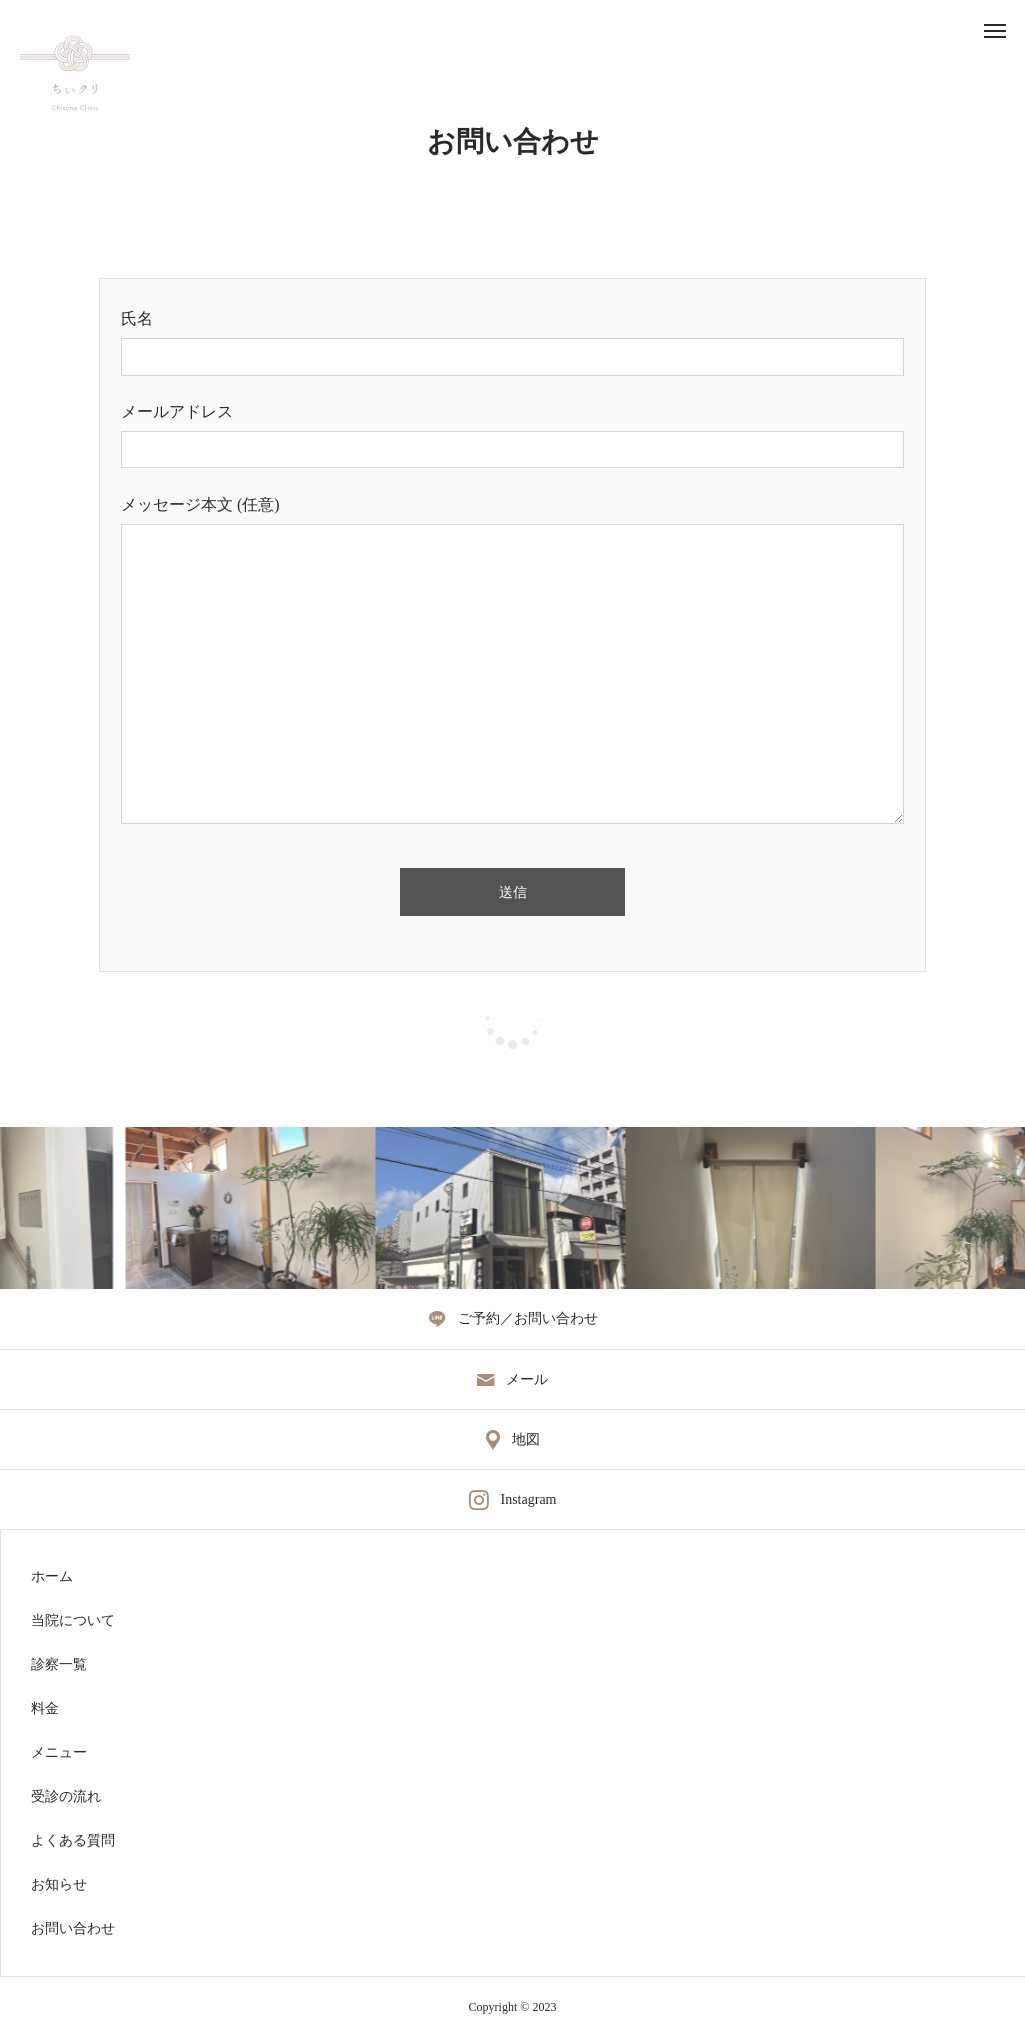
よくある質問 (73, 1841)
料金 (45, 1709)
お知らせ (59, 1885)
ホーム (52, 1577)
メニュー (59, 1753)
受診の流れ (66, 1797)
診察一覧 (59, 1665)
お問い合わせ (73, 1929)
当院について (73, 1621)
